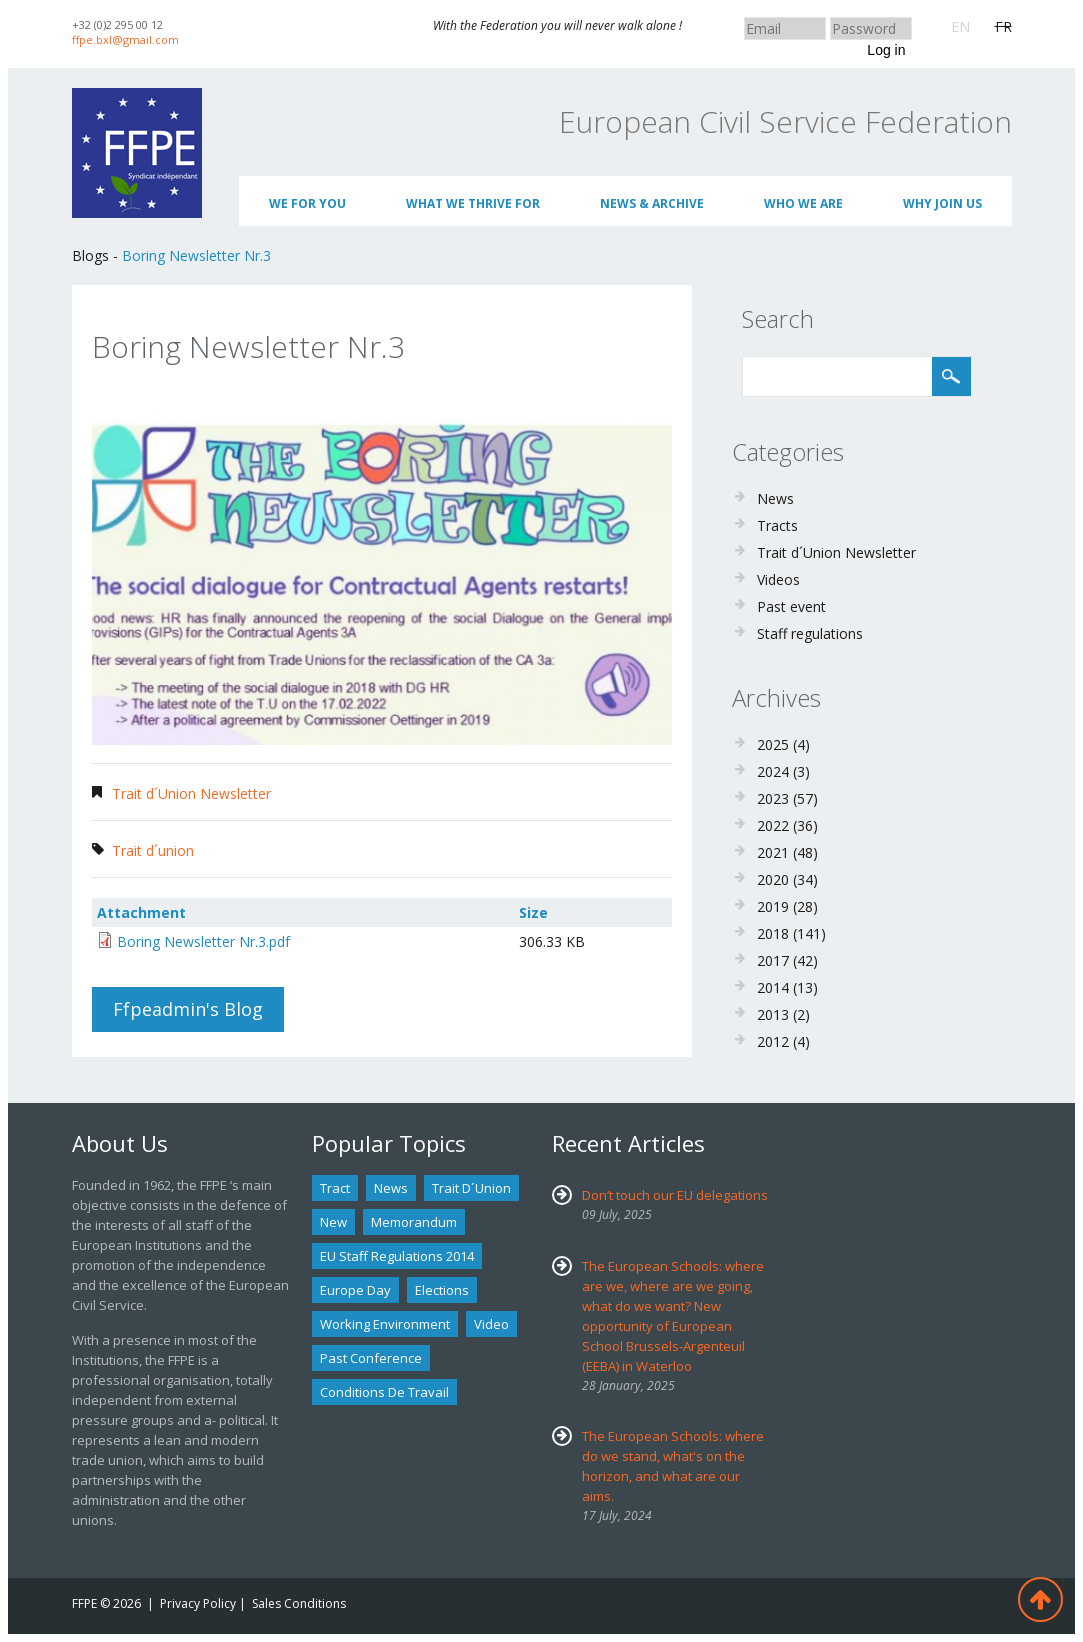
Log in (886, 50)
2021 (773, 852)
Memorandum (414, 1222)
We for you (307, 203)
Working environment (385, 1324)
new (333, 1222)
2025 (773, 744)
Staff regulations (810, 633)
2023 (773, 798)
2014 (773, 987)
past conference (371, 1358)
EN (960, 26)
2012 (773, 1041)
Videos (778, 579)
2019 (773, 906)
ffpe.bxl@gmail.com (125, 39)
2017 (773, 960)
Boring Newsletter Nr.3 (196, 255)
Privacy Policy (198, 1603)
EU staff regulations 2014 (397, 1256)
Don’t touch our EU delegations (675, 1195)
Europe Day (355, 1290)
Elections (442, 1290)
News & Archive (652, 203)
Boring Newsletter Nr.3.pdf (203, 941)
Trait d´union (153, 850)
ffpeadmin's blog (188, 1009)
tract (335, 1188)
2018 (773, 933)
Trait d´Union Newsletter (191, 793)
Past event (791, 606)
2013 (773, 1014)
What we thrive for (473, 203)
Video (491, 1324)
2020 (773, 879)
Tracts (777, 525)
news (391, 1188)
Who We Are (803, 203)
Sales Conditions (299, 1603)
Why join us (942, 203)
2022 (773, 825)
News (775, 498)
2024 (773, 771)
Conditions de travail (384, 1392)
